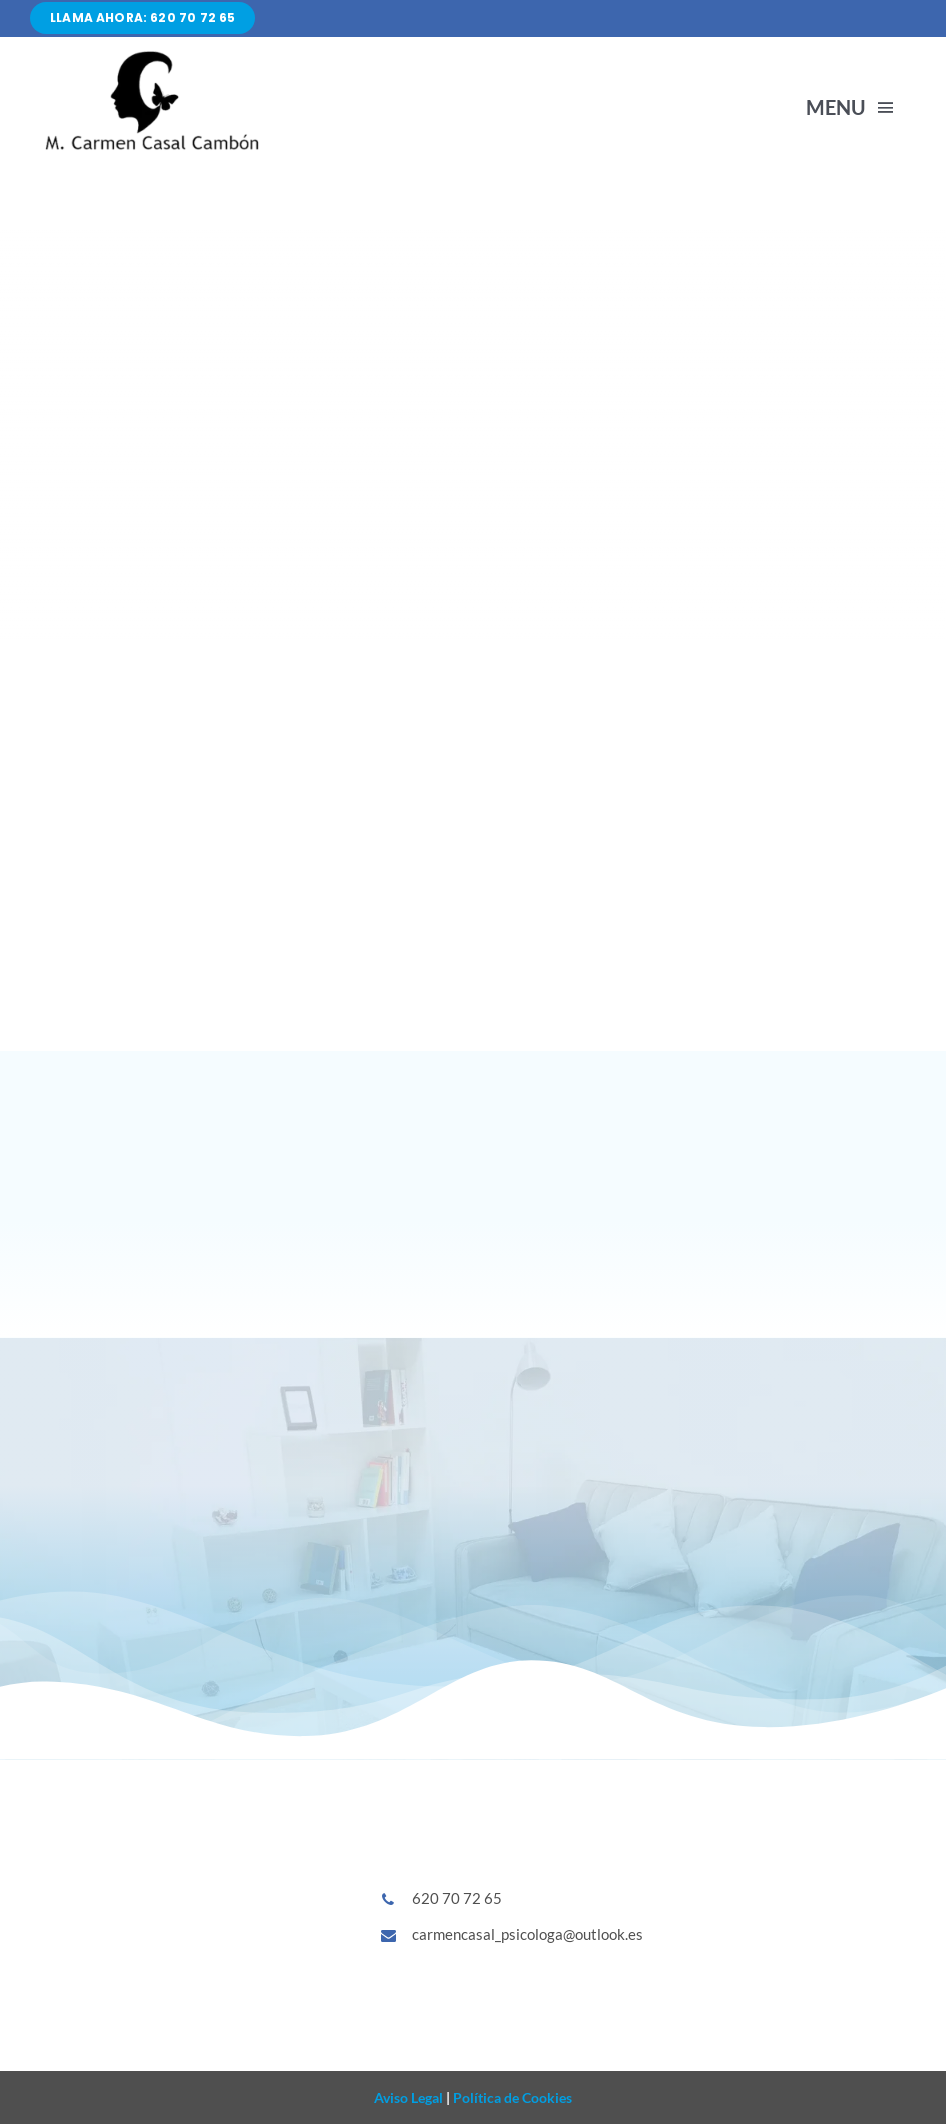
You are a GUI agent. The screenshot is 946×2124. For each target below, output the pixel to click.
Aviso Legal (408, 2097)
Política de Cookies (511, 2097)
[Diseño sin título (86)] (150, 54)
